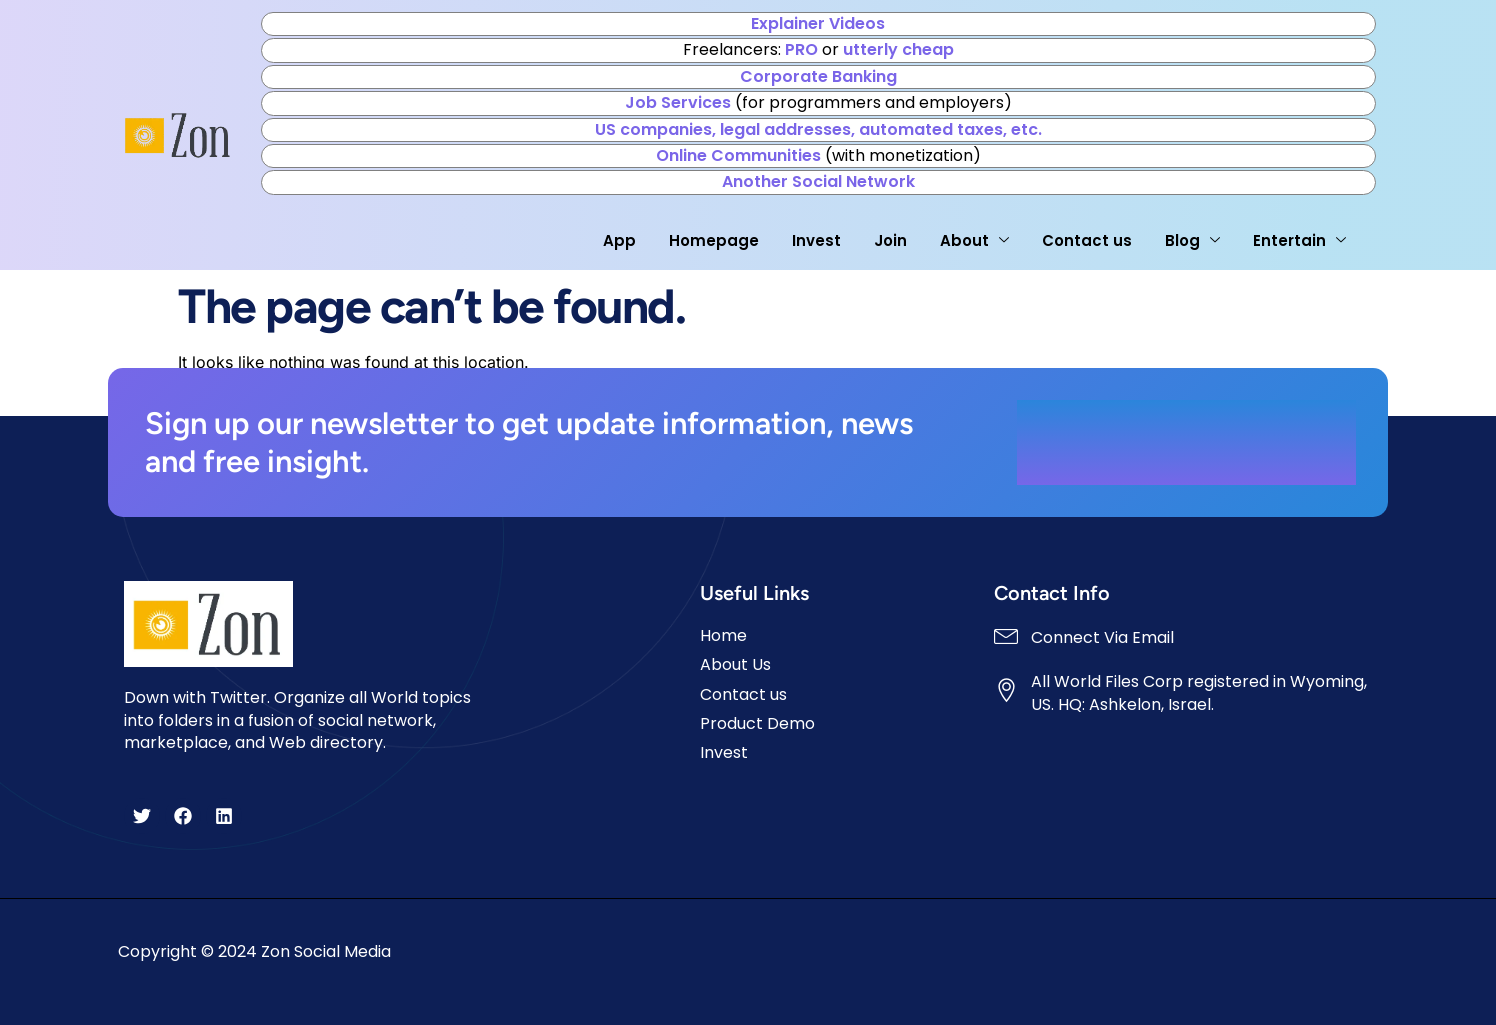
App (618, 240)
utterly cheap (898, 49)
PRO (801, 49)
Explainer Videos (818, 23)
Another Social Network (818, 181)
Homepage (713, 240)
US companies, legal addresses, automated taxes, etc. (818, 129)
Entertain (1298, 241)
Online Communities (738, 155)
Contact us (1086, 240)
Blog (1191, 241)
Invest (815, 240)
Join (889, 240)
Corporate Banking (818, 76)
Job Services (678, 102)
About (973, 241)
